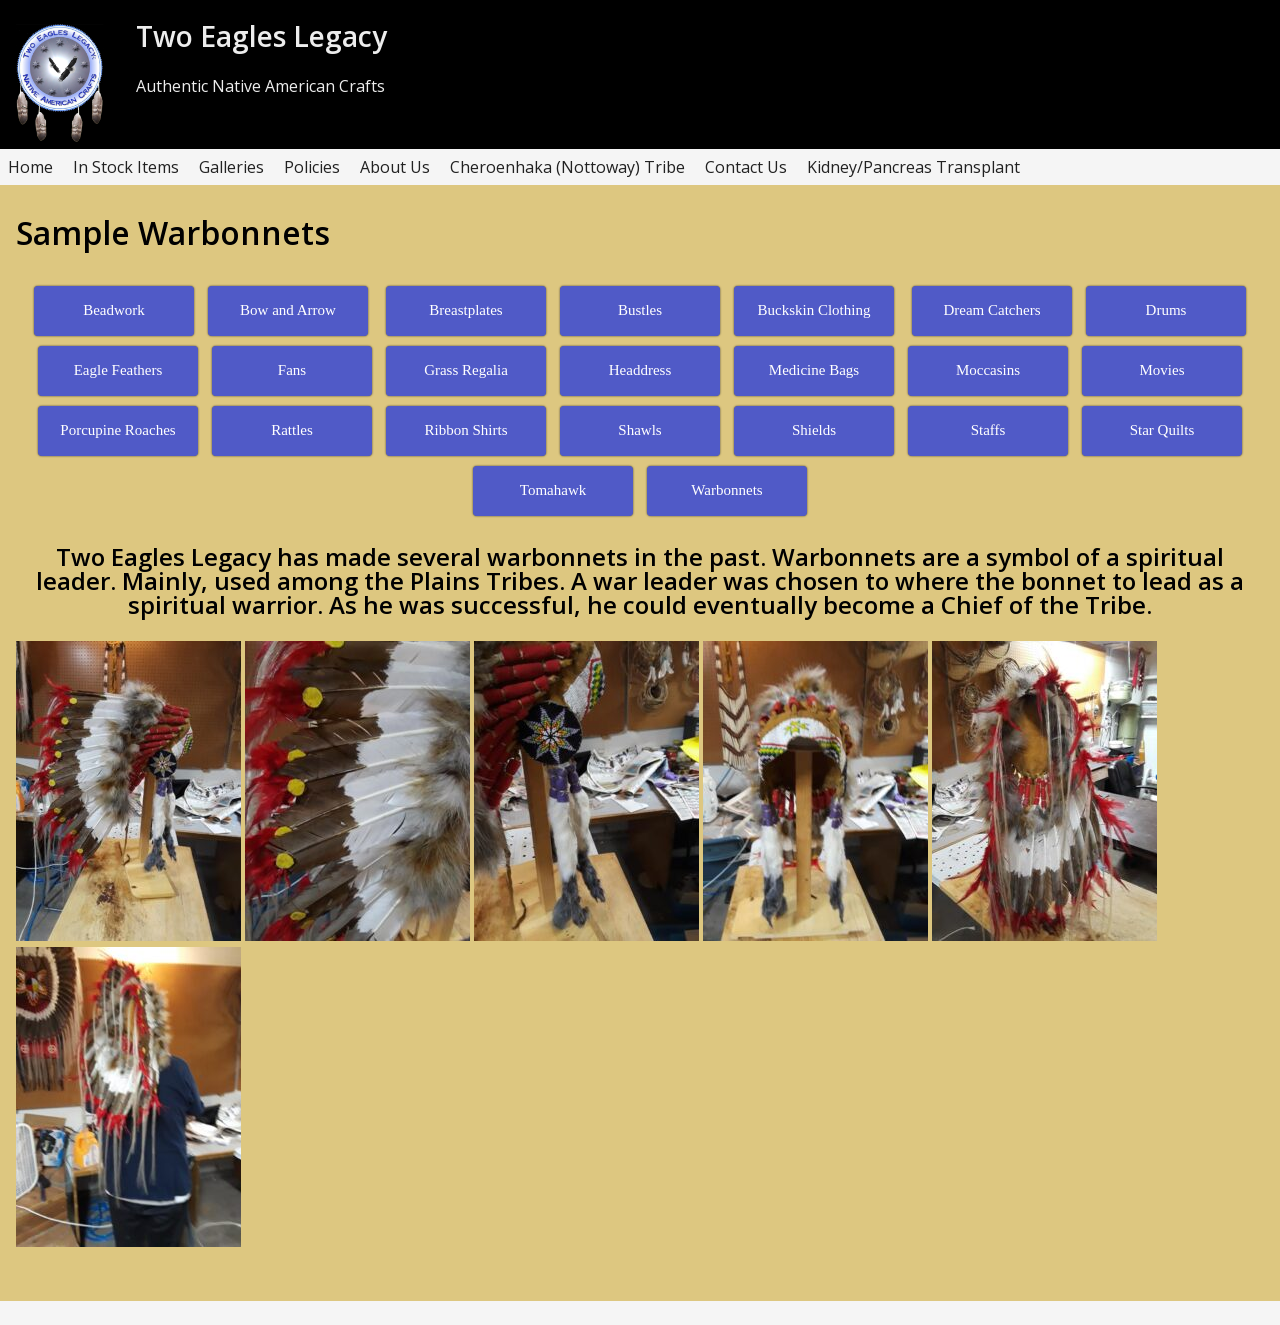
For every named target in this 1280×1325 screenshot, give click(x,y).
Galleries (231, 167)
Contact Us (746, 167)
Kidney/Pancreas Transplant (913, 167)
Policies (312, 167)
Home (30, 167)
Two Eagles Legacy (261, 36)
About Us (395, 167)
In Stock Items (126, 167)
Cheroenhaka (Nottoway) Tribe (567, 167)
